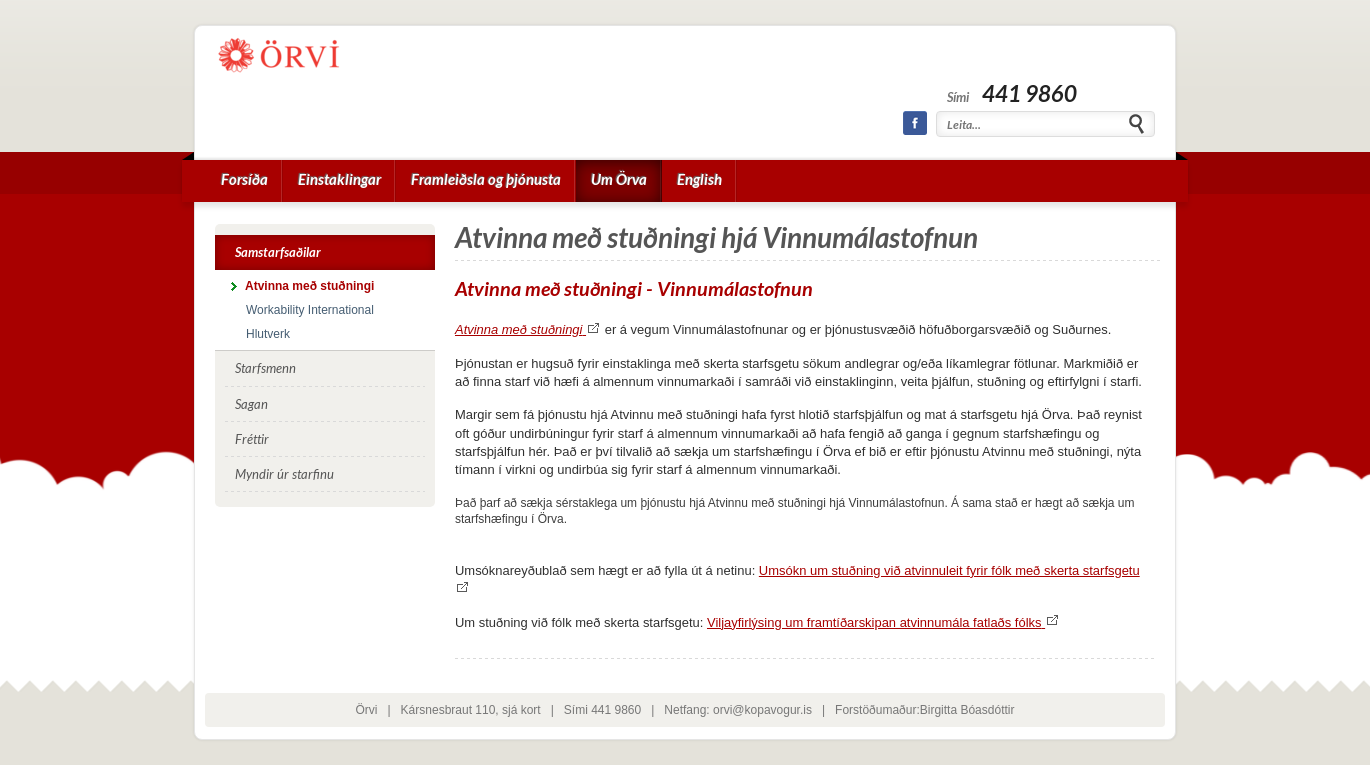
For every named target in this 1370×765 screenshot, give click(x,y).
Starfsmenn (265, 368)
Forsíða (244, 179)
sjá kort (521, 710)
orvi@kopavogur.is (762, 710)
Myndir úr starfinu (284, 474)
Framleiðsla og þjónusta (486, 179)
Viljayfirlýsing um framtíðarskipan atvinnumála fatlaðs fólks (883, 622)
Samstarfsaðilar (278, 252)
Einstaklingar (339, 179)
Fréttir (252, 439)
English (699, 179)
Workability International (310, 310)
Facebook (915, 123)
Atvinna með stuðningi (528, 329)
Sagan (251, 404)
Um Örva (619, 179)
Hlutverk (268, 334)
